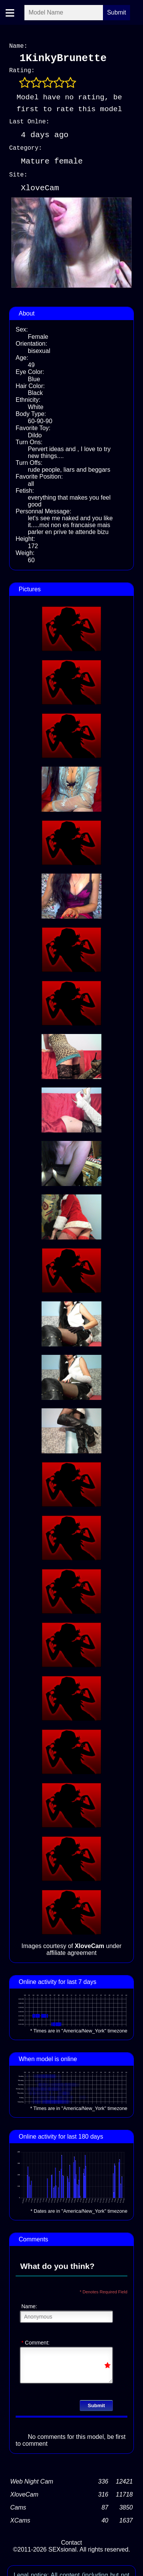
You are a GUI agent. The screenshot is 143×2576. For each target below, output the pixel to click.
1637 (126, 2519)
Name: (29, 2305)
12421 (124, 2480)
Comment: (35, 2341)
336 (103, 2480)
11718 (124, 2493)
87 (104, 2506)
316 (103, 2493)
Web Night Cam (31, 2480)
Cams (18, 2506)
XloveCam (24, 2493)
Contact (71, 2541)
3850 (126, 2506)
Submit (96, 2404)
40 (104, 2519)
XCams (20, 2519)
